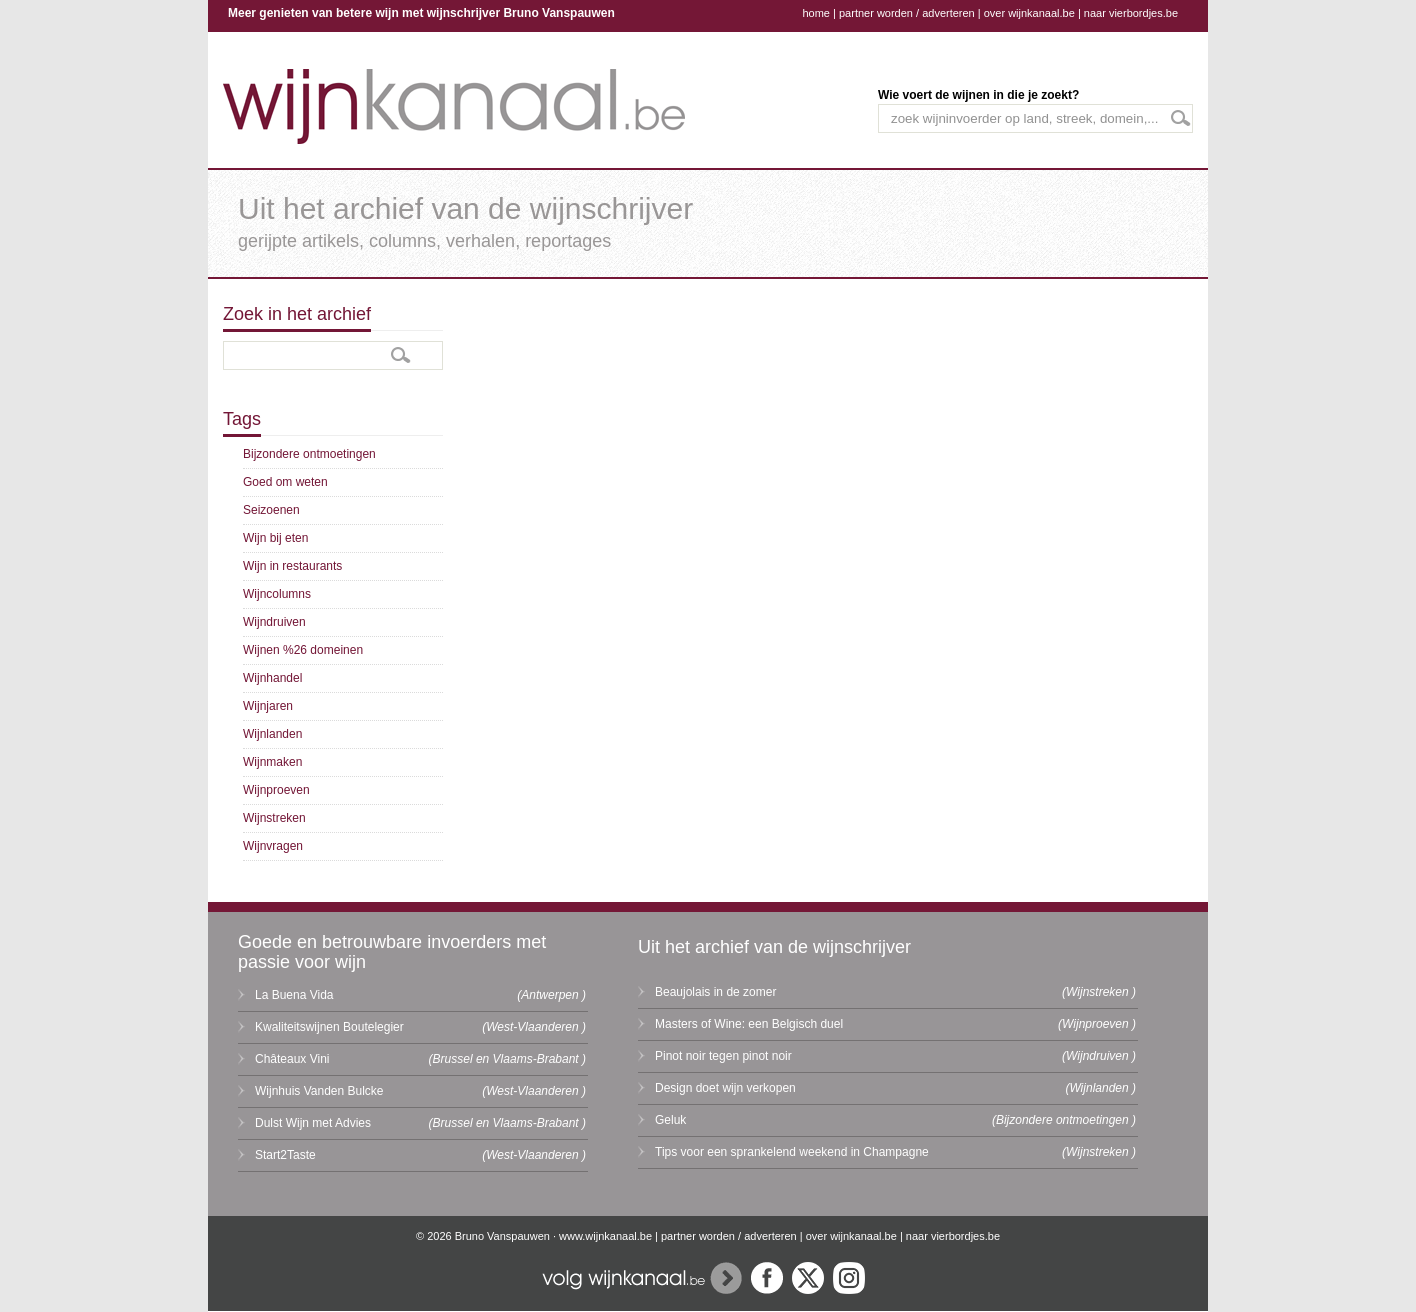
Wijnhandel (272, 678)
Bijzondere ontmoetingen (309, 454)
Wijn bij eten (275, 538)
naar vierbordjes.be (1131, 13)
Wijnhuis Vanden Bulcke (319, 1091)
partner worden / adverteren (907, 13)
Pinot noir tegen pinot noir (723, 1056)
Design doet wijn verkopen (725, 1088)
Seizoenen (271, 510)
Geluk (670, 1120)
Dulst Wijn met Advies (313, 1123)
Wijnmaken (272, 762)
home (816, 13)
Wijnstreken (274, 818)
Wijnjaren (268, 706)
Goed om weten (285, 482)
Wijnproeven (276, 790)
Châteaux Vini (292, 1059)
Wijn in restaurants (292, 566)
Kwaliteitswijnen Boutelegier (329, 1027)
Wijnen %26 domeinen (303, 650)
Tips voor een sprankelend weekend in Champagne (792, 1152)
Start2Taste (285, 1155)
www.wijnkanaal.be (605, 1236)
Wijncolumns (277, 594)
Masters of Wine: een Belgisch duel (749, 1024)
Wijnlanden (272, 734)
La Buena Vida (294, 995)
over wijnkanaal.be (1029, 13)
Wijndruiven (274, 622)
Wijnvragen (273, 846)
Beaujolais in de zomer (715, 992)
